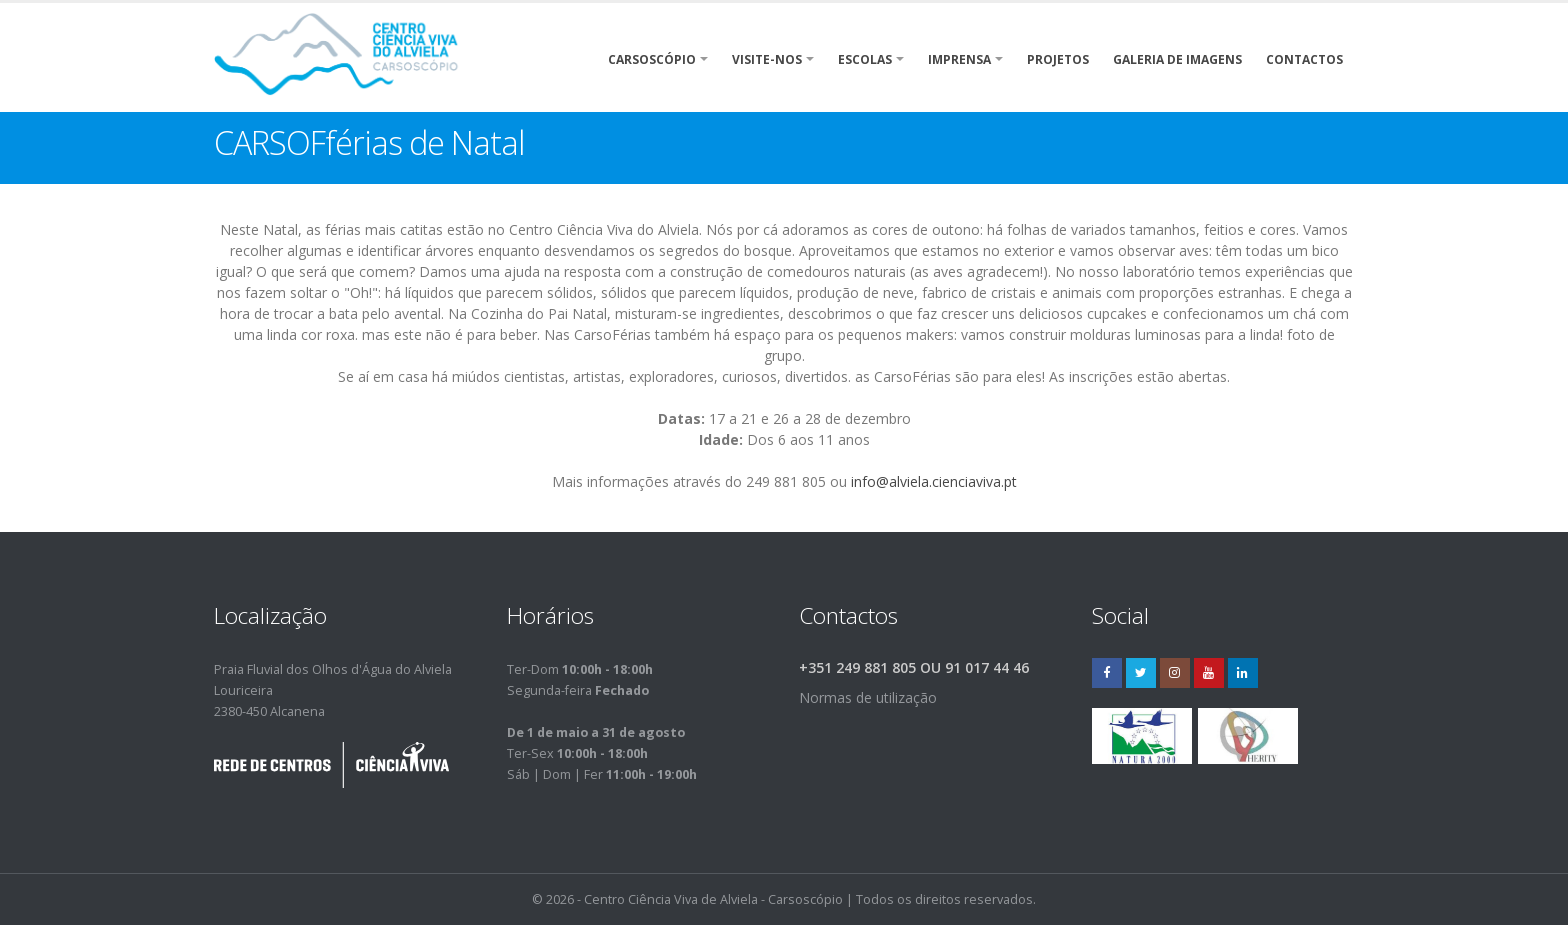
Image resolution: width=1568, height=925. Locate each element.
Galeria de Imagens (1177, 59)
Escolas (865, 59)
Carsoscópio (652, 59)
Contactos (1304, 59)
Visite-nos (767, 59)
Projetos (1058, 59)
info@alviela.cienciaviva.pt (934, 481)
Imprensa (959, 59)
